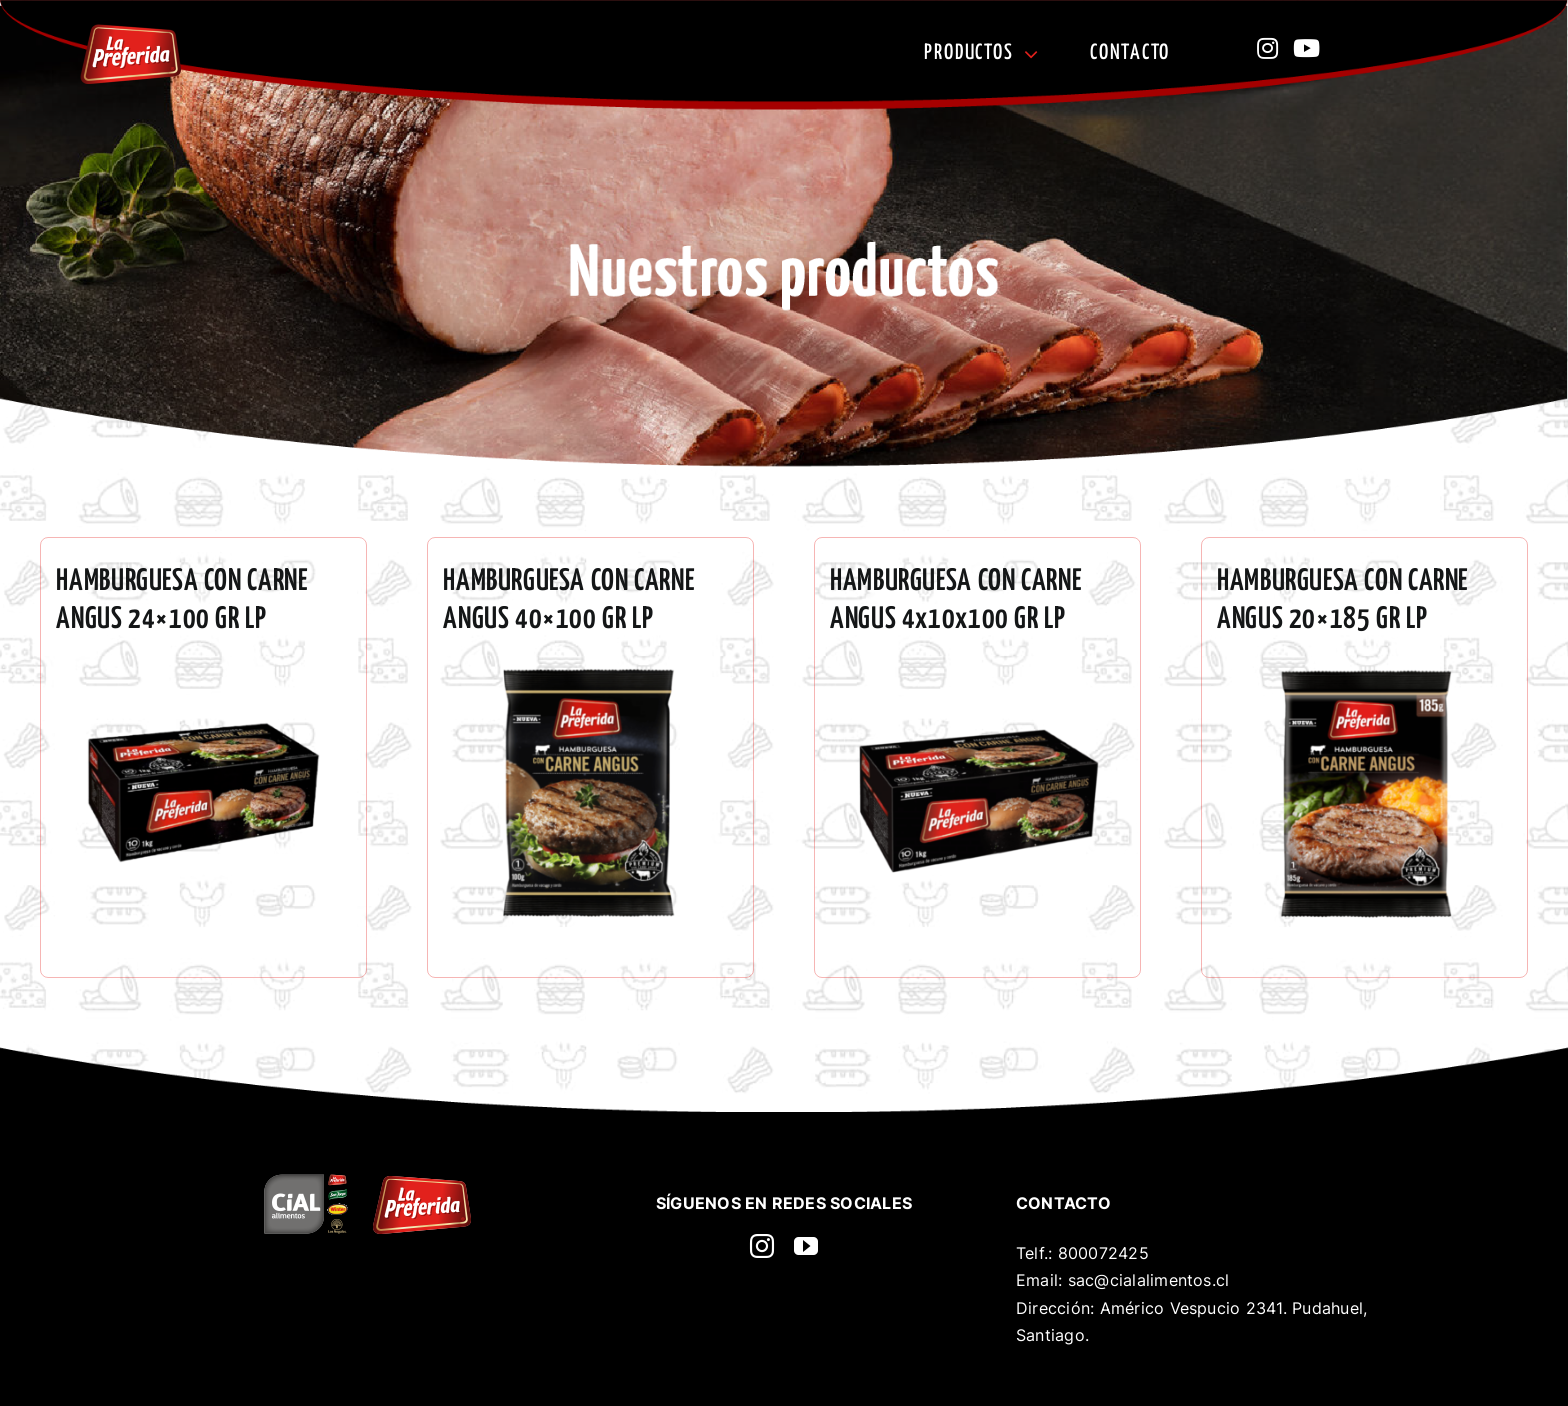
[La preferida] (130, 32)
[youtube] (806, 1246)
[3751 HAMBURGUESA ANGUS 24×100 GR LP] (203, 670)
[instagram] (762, 1246)
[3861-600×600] (977, 670)
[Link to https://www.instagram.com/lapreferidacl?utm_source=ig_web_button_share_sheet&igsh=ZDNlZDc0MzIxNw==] (1267, 48)
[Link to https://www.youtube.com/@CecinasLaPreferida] (1306, 48)
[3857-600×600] (590, 670)
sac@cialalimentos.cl (1149, 1280)
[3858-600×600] (1364, 670)
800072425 (1103, 1253)
